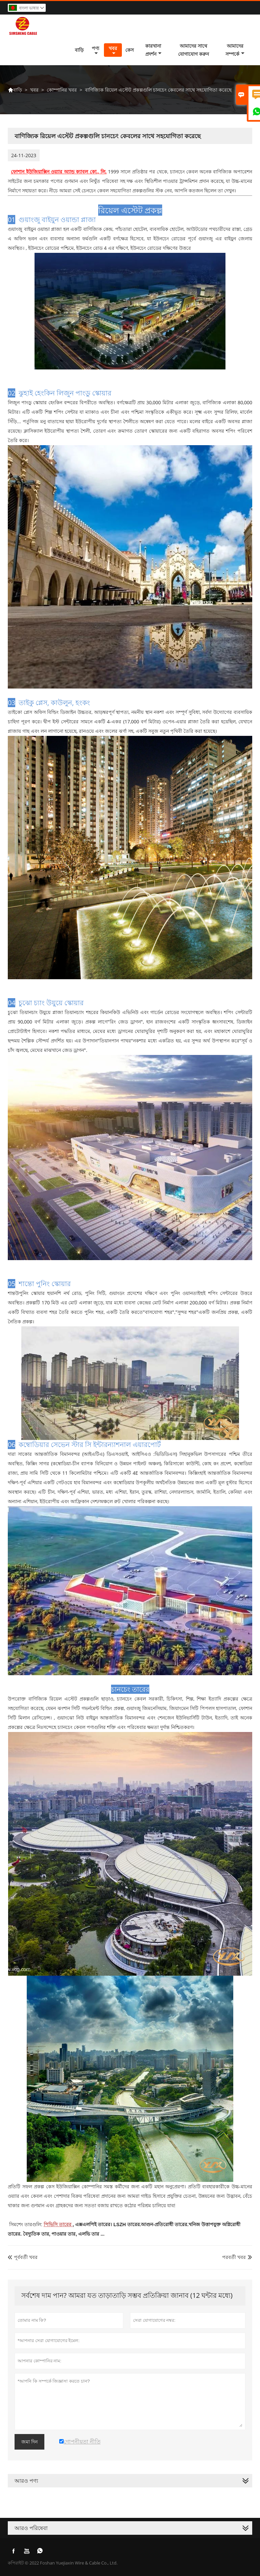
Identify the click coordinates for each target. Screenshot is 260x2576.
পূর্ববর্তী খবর (23, 2257)
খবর (113, 50)
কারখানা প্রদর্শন (153, 50)
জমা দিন (29, 2442)
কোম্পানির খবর (62, 90)
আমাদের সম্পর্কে (234, 50)
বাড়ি (79, 50)
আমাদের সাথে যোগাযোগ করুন (193, 50)
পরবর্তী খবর (234, 2257)
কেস (129, 50)
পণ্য (95, 50)
